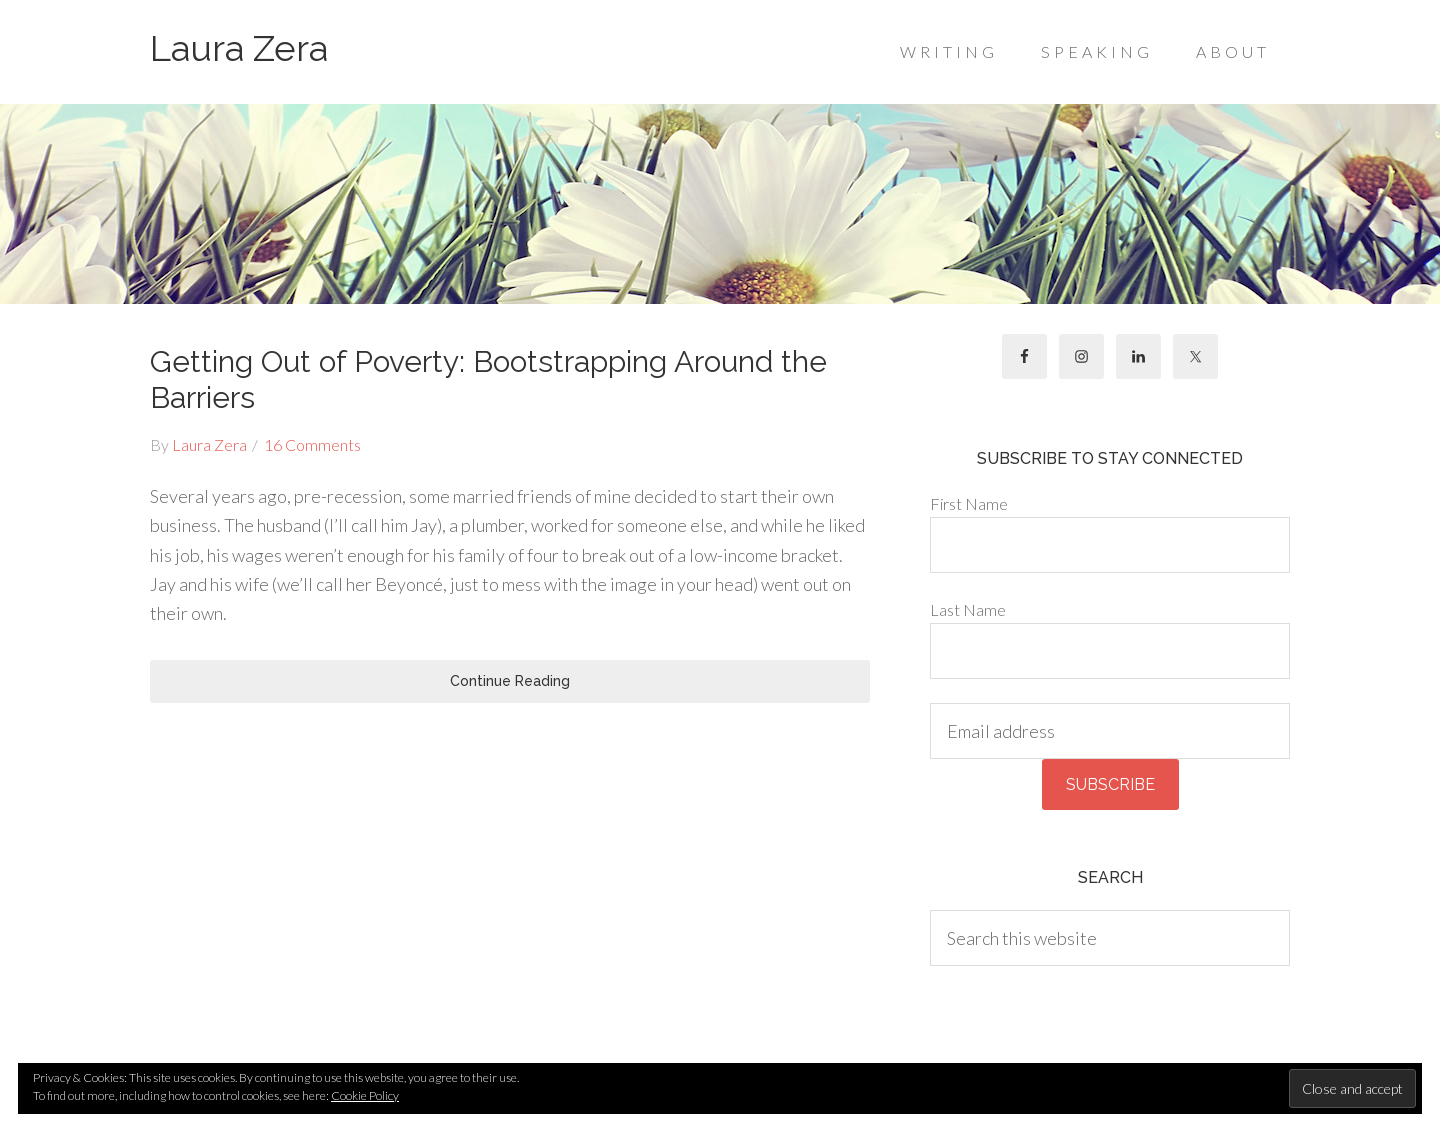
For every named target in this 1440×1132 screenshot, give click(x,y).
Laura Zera (239, 48)
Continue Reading (510, 681)
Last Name (968, 609)
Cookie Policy (365, 1095)
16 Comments (312, 444)
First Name (969, 503)
